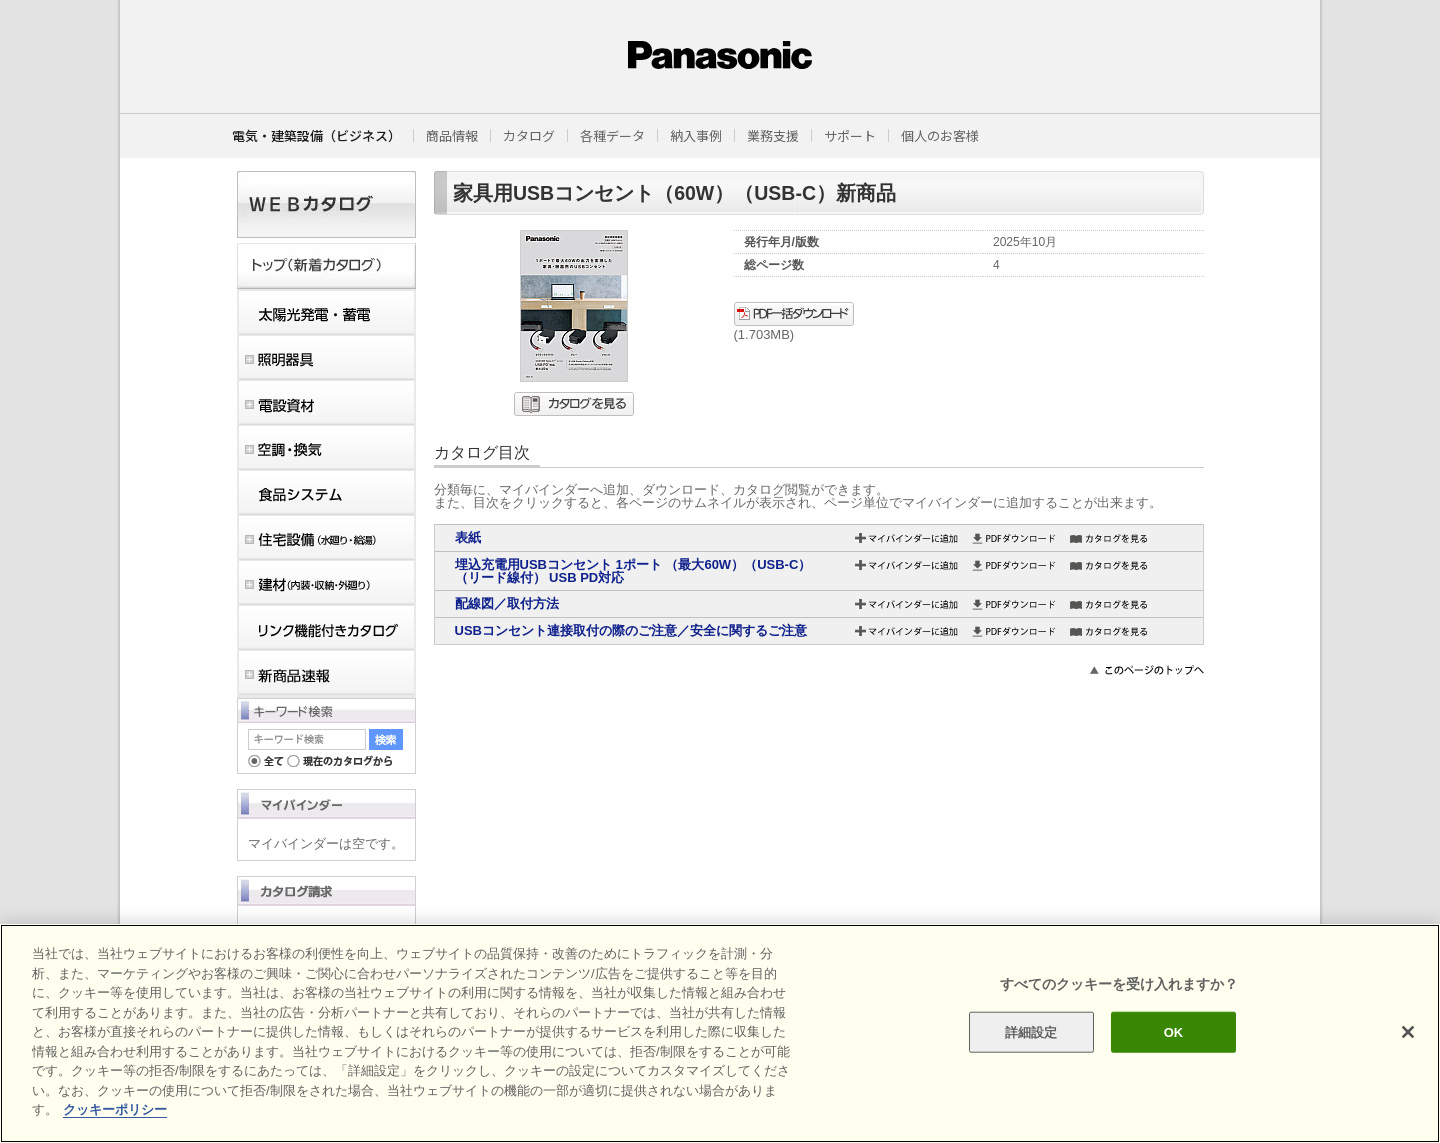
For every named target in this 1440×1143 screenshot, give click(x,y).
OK (1174, 1031)
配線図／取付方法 (507, 603)
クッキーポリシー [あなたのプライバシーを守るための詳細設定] (115, 1109)
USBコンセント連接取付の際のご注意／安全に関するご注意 (631, 630)
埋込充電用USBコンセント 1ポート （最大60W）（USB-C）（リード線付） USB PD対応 (633, 571)
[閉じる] (1408, 1032)
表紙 (468, 537)
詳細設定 (1031, 1031)
